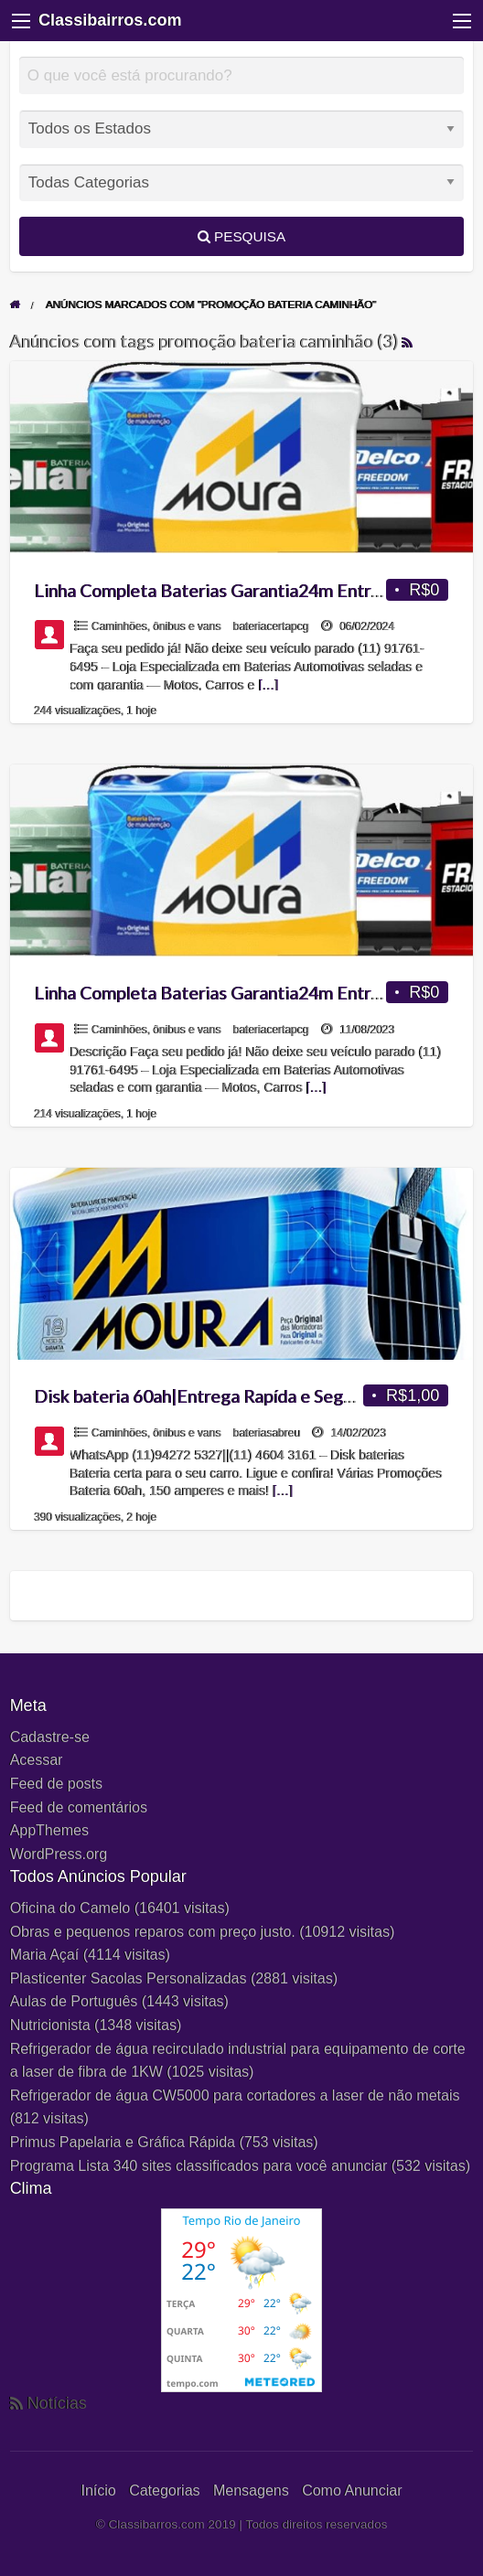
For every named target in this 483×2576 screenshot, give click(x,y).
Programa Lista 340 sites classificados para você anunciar (199, 2166)
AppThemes (49, 1830)
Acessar (36, 1760)
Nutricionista (50, 2025)
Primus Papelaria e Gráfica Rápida (122, 2142)
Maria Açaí (45, 1954)
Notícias (57, 2403)
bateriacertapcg (271, 626)
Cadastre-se (50, 1737)
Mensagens (251, 2490)
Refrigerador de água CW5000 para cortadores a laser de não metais (235, 2095)
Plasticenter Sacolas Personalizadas (128, 1978)
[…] (269, 685)
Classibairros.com (109, 20)
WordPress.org (58, 1854)
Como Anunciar (352, 2490)
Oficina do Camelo (70, 1908)
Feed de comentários (78, 1807)
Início (97, 2490)
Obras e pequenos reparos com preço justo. (152, 1932)
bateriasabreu (266, 1433)
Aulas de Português (74, 2001)
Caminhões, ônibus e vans (156, 626)
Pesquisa (241, 236)
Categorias (164, 2490)
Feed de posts (56, 1783)
